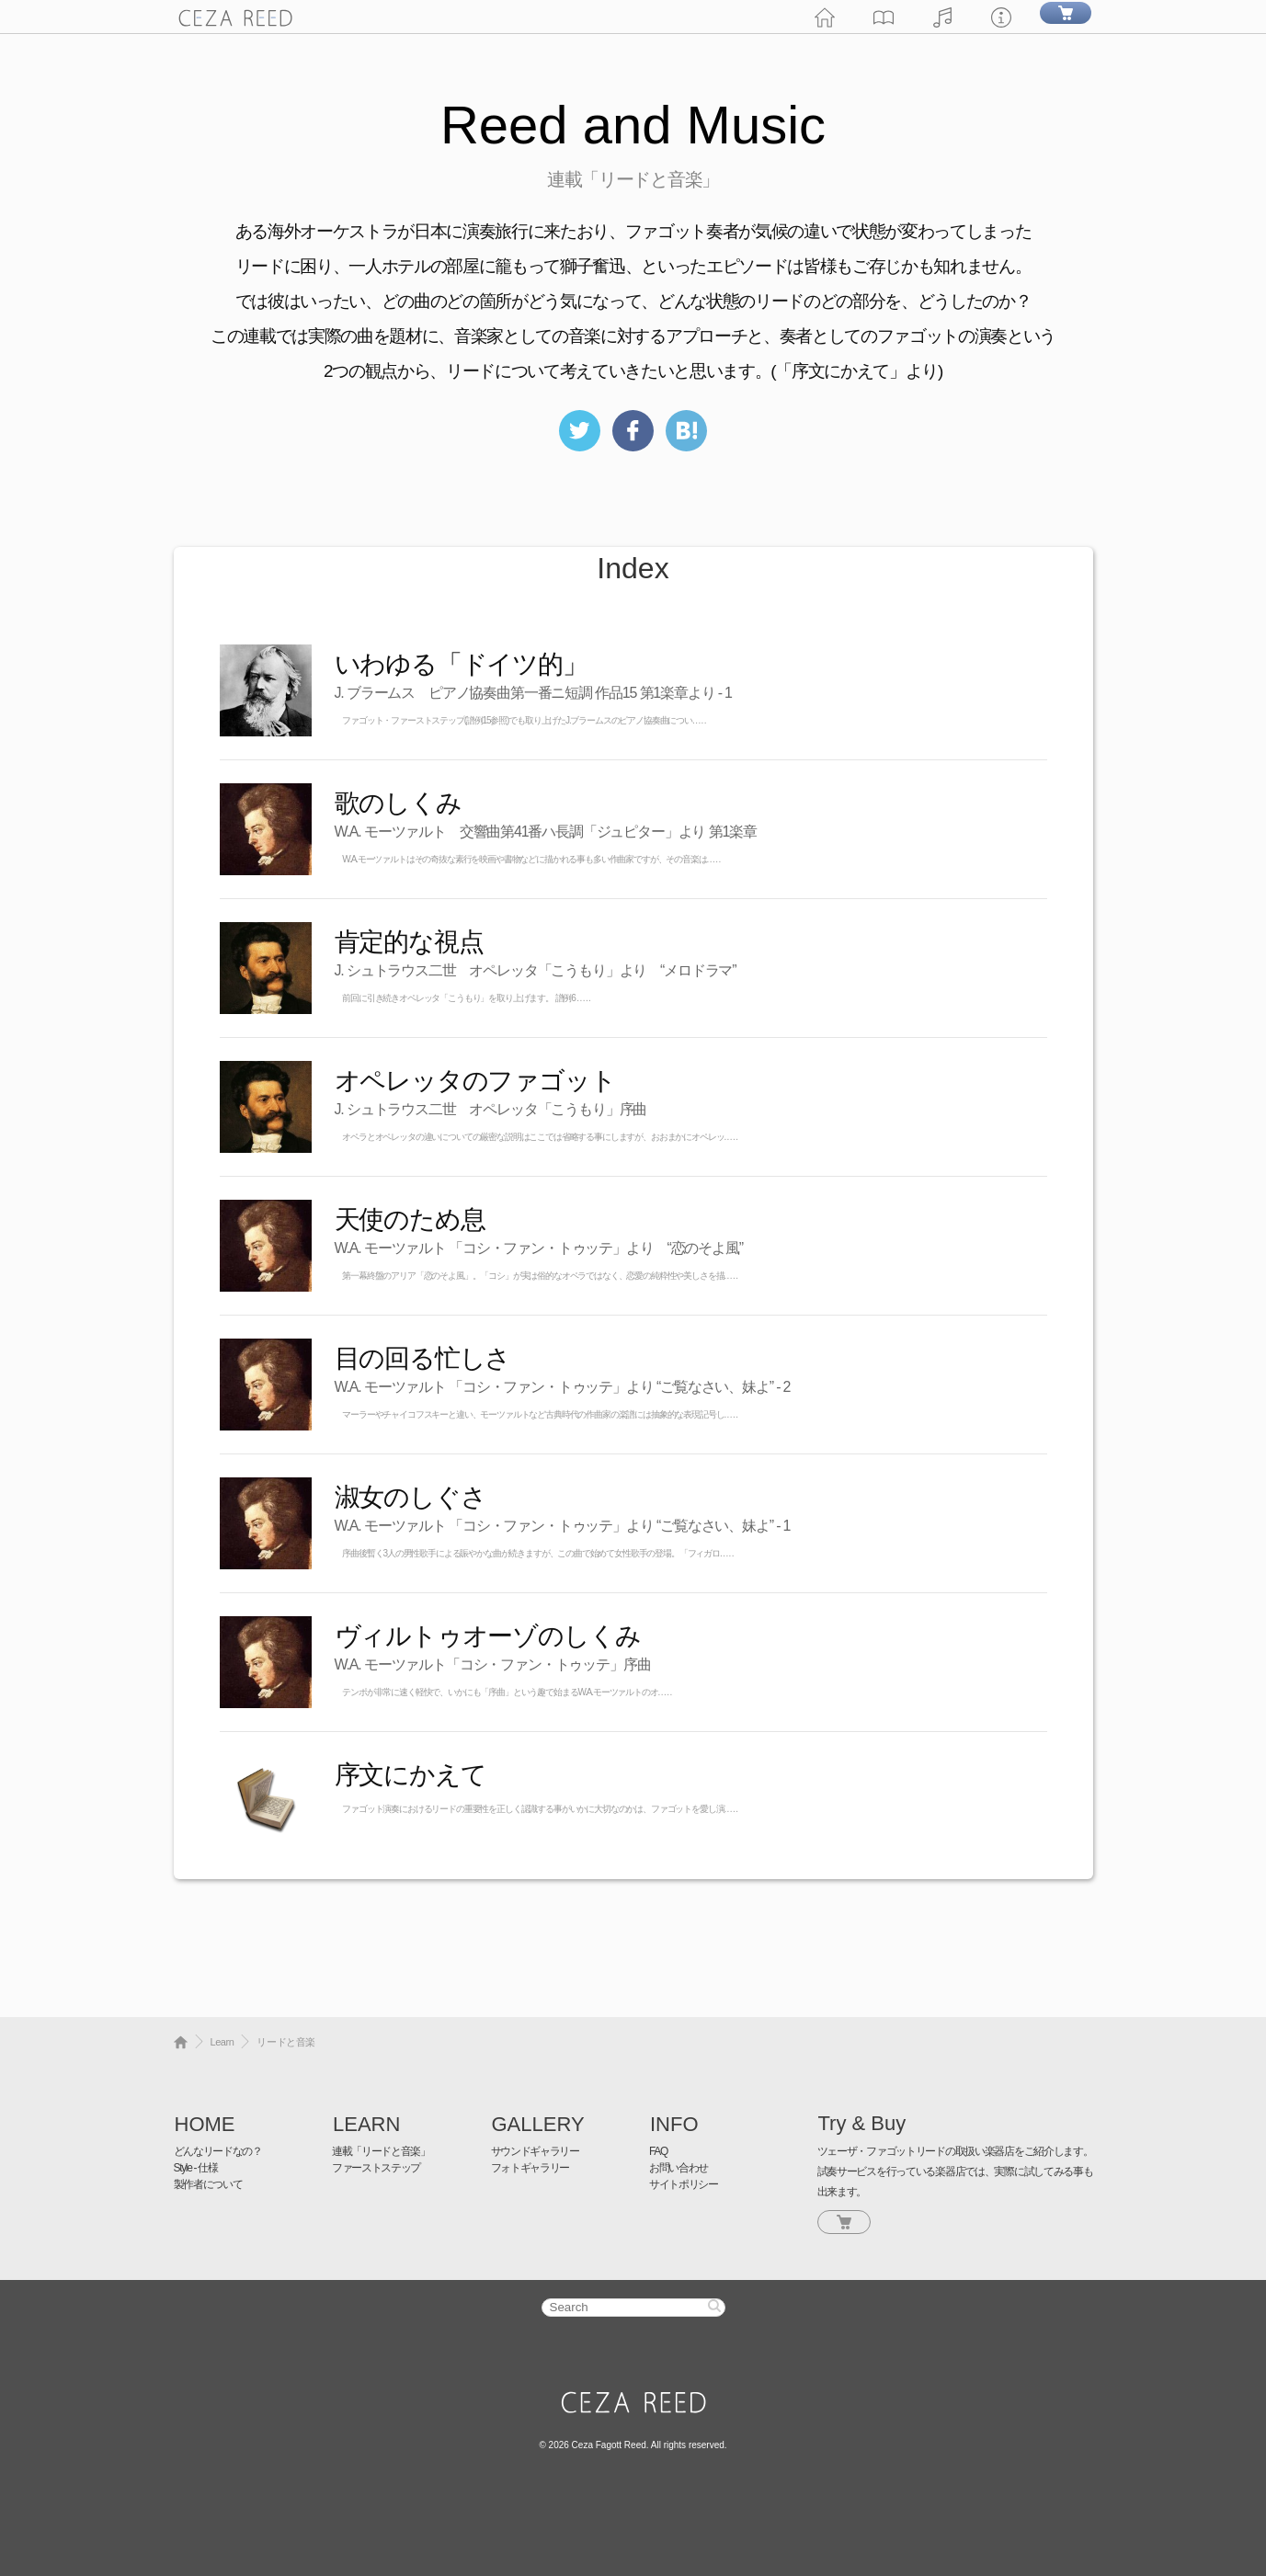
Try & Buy (862, 2123)
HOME (205, 2124)
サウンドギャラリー (535, 2151)
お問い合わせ (678, 2167)
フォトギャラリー (530, 2167)
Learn (222, 2041)
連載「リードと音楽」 (381, 2151)
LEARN (366, 2124)
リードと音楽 (285, 2041)
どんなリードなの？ (218, 2151)
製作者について (208, 2184)
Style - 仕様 (196, 2167)
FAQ (658, 2151)
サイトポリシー (683, 2184)
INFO (674, 2124)
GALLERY (538, 2124)
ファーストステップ (376, 2167)
